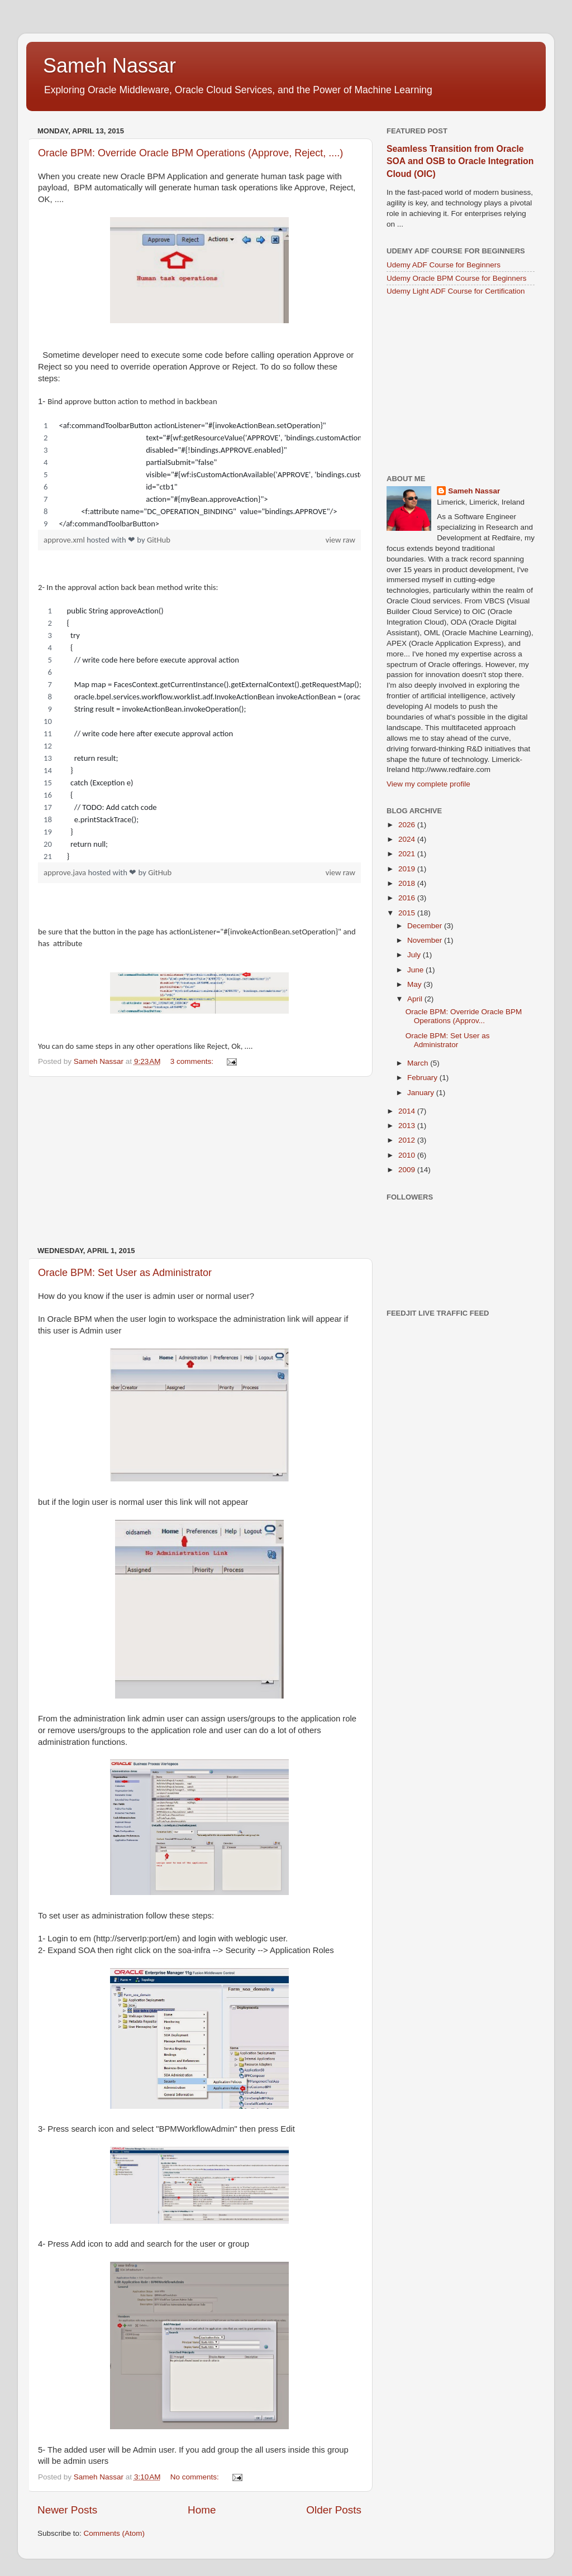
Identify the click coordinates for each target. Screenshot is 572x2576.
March (418, 1063)
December (425, 926)
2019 (407, 869)
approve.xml (65, 540)
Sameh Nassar (109, 65)
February (423, 1077)
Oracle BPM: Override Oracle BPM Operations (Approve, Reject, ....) (190, 153)
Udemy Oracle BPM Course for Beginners (457, 278)
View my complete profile (428, 784)
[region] (199, 474)
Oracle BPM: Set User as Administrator (125, 1272)
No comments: (195, 2477)
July (415, 955)
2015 (407, 913)
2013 (407, 1125)
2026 (407, 825)
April (416, 999)
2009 (407, 1169)
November (425, 940)
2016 (407, 898)
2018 (407, 883)
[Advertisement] (199, 1161)
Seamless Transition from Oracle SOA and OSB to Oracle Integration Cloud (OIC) (460, 161)
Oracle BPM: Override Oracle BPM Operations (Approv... (464, 1016)
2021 (407, 854)
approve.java (66, 872)
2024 (407, 839)
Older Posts (333, 2510)
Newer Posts (67, 2510)
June (416, 970)
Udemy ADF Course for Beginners (443, 265)
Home (202, 2510)
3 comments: (193, 1061)
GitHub (158, 540)
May (415, 984)
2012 (407, 1140)
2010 (407, 1155)
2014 (407, 1111)
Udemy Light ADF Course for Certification (456, 291)
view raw (340, 540)
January (421, 1092)
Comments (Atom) (114, 2533)
